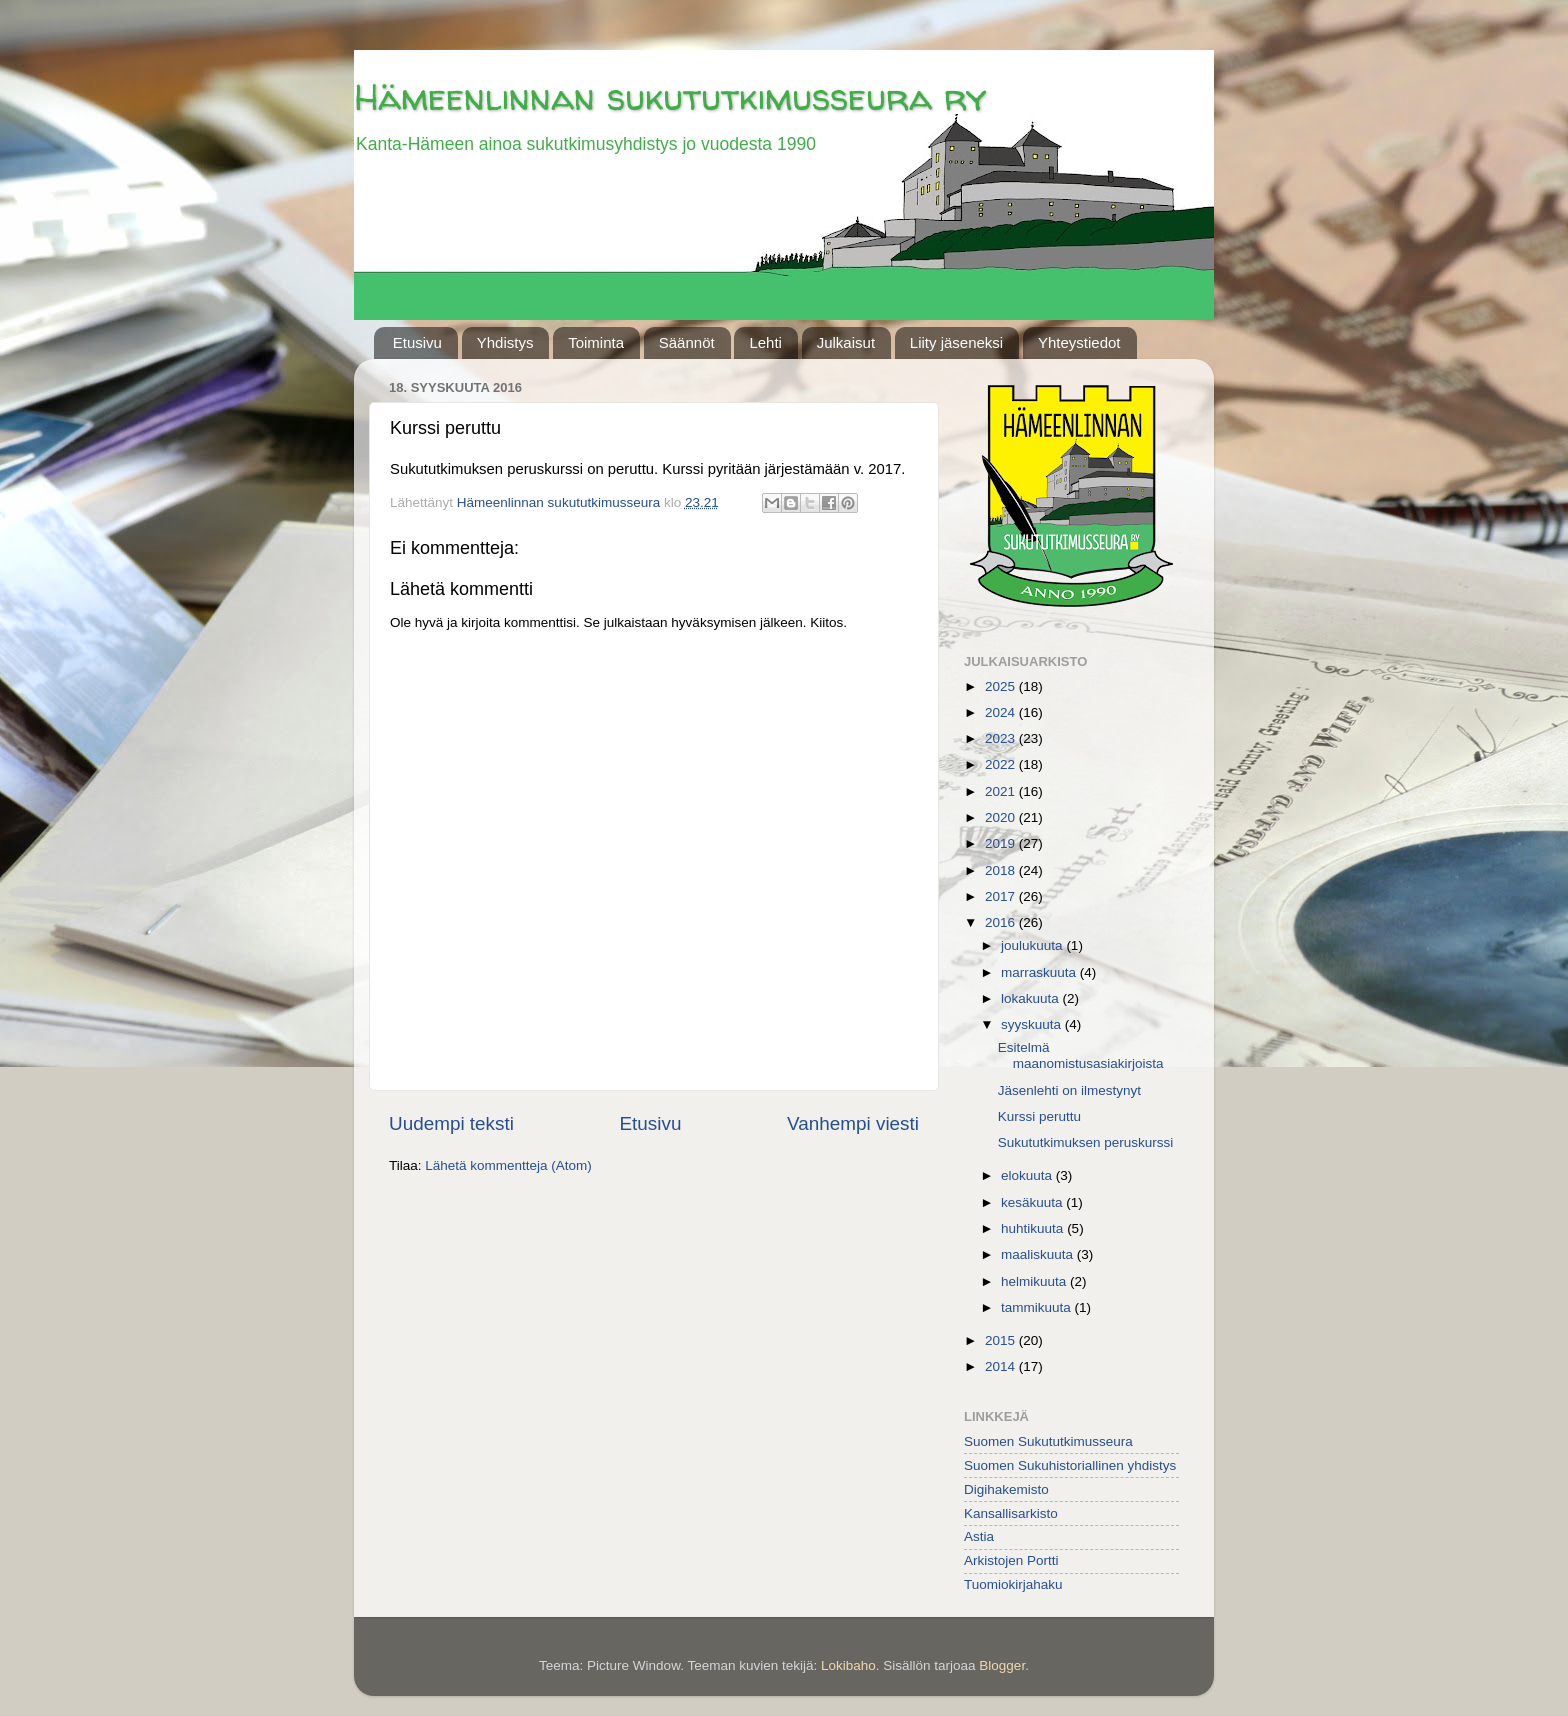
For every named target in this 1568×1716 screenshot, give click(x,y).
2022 (1002, 764)
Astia (979, 1536)
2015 (1002, 1340)
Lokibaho (848, 1665)
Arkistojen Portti (1011, 1560)
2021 (1002, 791)
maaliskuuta (1039, 1254)
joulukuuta (1033, 945)
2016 (1002, 922)
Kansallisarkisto (1011, 1513)
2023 (1002, 738)
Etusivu (417, 342)
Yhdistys (505, 342)
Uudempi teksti (451, 1123)
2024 (1002, 712)
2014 (1002, 1366)
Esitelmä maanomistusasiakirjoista (1081, 1055)
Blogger (1002, 1665)
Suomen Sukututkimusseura (1048, 1441)
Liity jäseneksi (956, 342)
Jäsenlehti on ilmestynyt (1069, 1090)
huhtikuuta (1034, 1228)
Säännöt (687, 342)
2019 (1002, 843)
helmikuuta (1035, 1281)
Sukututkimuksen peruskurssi (1086, 1142)
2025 (1002, 686)
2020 (1002, 817)
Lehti (765, 342)
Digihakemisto (1006, 1489)
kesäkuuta (1033, 1202)
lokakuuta (1032, 998)
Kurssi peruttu (1039, 1116)
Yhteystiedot (1079, 342)
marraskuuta (1040, 972)
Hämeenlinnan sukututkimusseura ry (670, 96)
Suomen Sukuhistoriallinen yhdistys (1070, 1465)
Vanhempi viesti (853, 1123)
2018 (1002, 870)
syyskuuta (1033, 1024)
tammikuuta (1038, 1307)
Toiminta (596, 342)
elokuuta (1028, 1175)
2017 (1002, 896)
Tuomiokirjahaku (1013, 1584)
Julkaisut (846, 342)
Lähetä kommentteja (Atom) (508, 1165)
